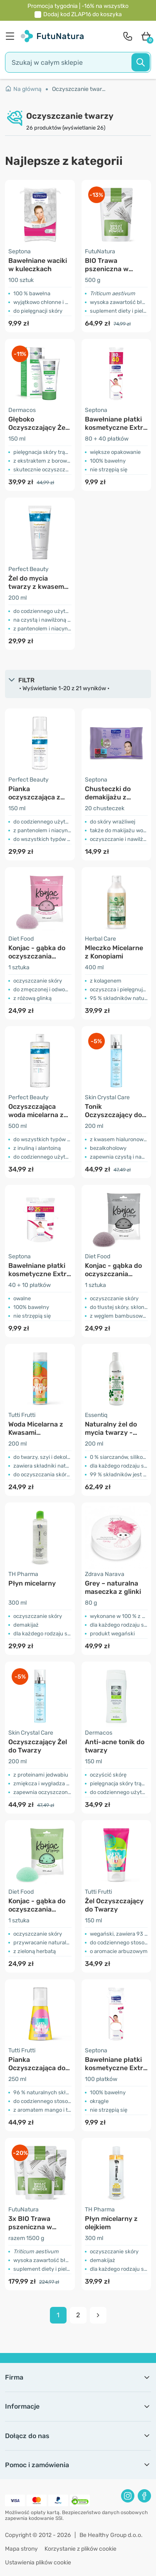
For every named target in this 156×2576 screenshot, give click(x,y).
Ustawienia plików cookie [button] (38, 2562)
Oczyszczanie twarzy (79, 89)
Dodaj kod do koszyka (82, 14)
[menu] (12, 36)
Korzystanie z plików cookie (80, 2548)
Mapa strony (21, 2548)
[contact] (128, 36)
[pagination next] (98, 2315)
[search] (78, 62)
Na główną (23, 89)
